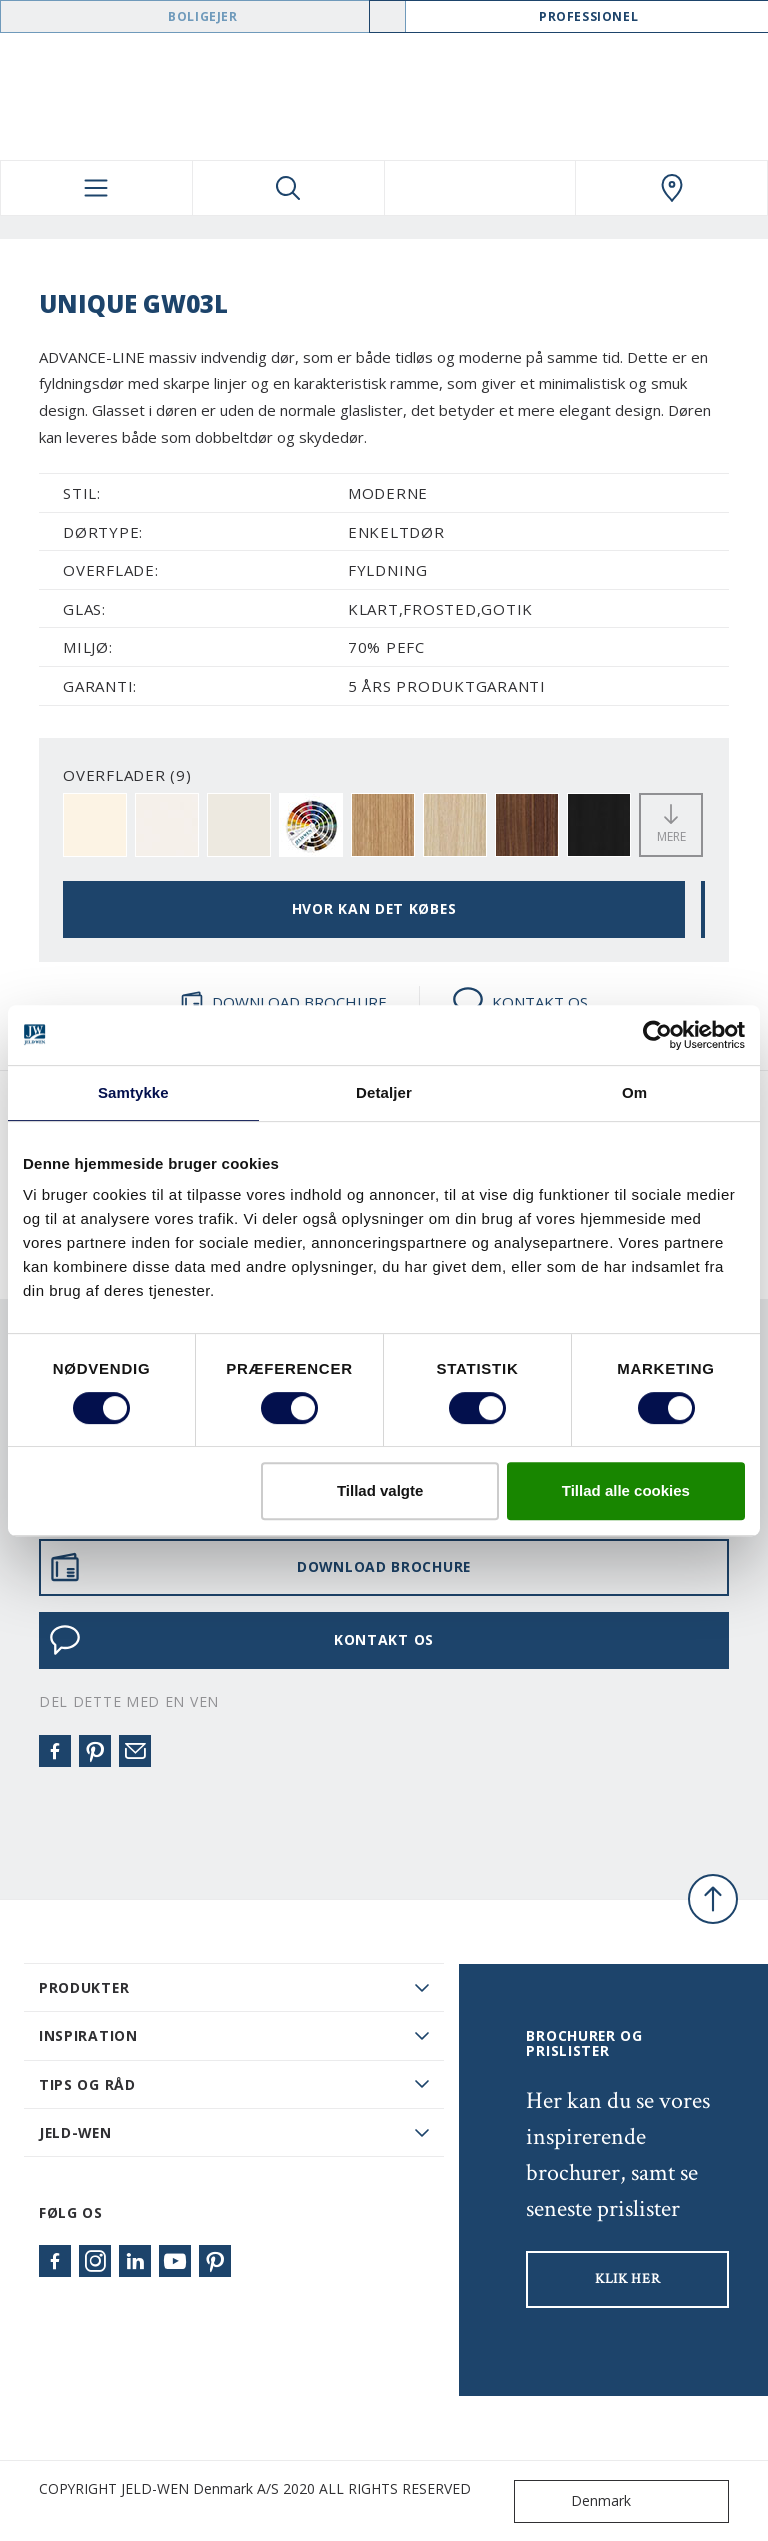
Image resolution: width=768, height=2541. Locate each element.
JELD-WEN (75, 2132)
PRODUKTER (84, 1987)
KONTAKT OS (520, 1002)
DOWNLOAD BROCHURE (283, 1002)
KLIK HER (628, 2279)
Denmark (577, 2501)
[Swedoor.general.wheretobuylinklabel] (671, 188)
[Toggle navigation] (96, 188)
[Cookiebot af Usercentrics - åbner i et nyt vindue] (657, 1035)
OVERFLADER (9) (127, 775)
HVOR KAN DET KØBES (374, 908)
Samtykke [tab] (133, 1092)
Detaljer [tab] (384, 1092)
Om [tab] (634, 1092)
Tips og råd (87, 2084)
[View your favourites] (480, 188)
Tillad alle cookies (626, 1490)
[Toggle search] (288, 188)
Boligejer (202, 16)
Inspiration (88, 2035)
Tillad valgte (380, 1490)
